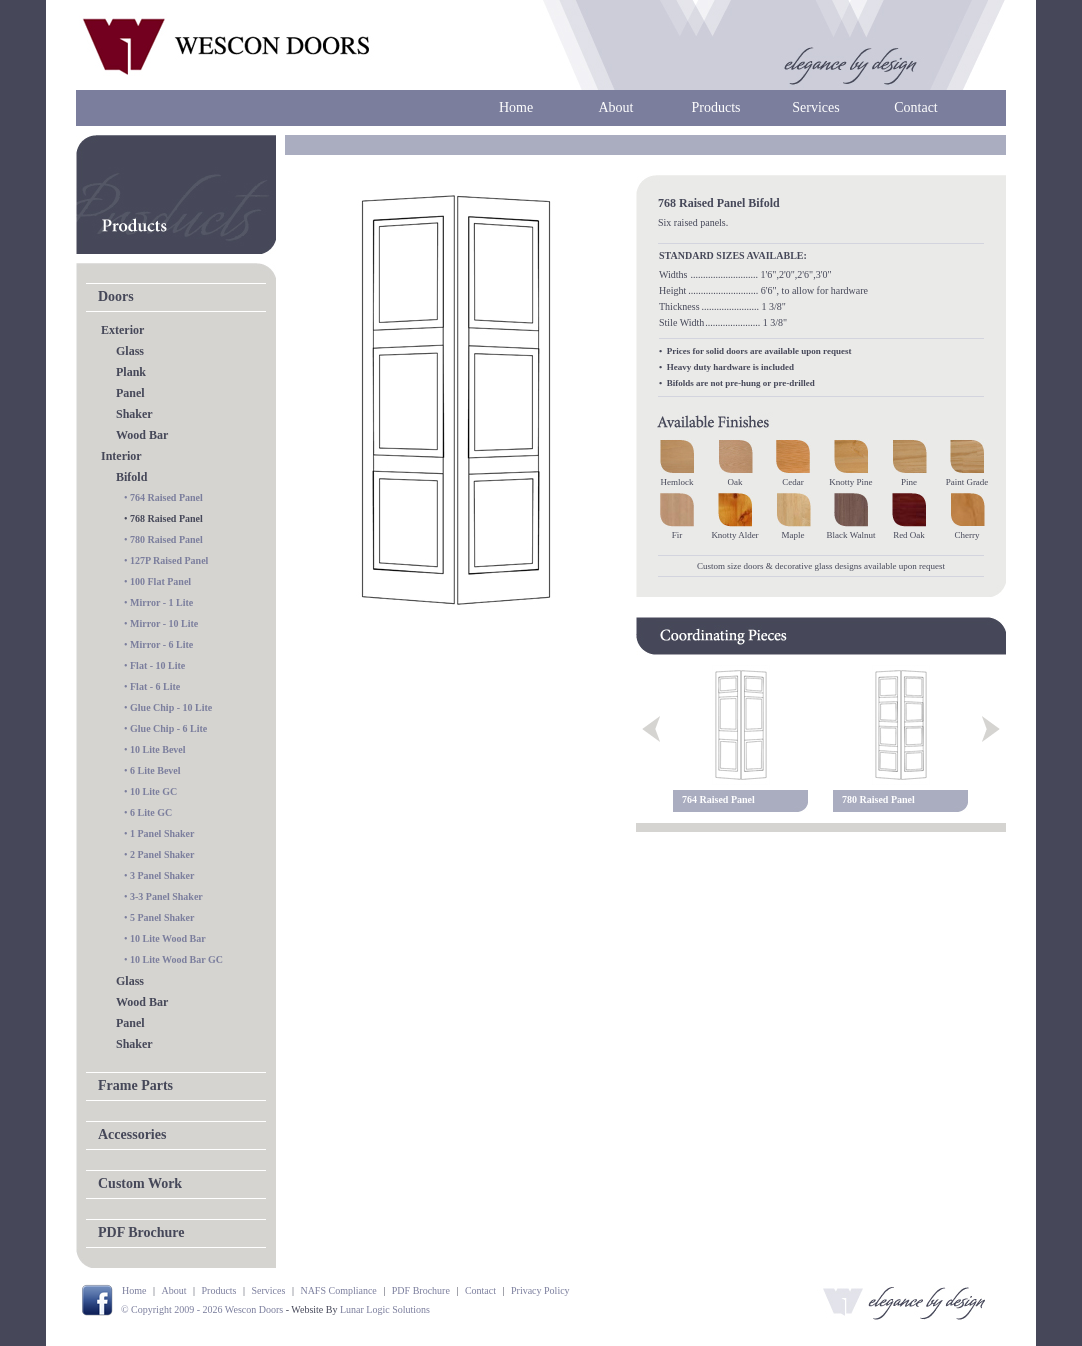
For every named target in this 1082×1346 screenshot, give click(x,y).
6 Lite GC (151, 812)
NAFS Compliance (338, 1290)
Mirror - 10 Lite (164, 623)
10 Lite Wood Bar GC (176, 959)
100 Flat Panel (160, 581)
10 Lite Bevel (158, 749)
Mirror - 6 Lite (161, 644)
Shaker (134, 414)
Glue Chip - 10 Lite (171, 707)
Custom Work (140, 1183)
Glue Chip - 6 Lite (168, 728)
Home (516, 107)
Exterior (122, 330)
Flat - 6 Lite (155, 686)
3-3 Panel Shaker (166, 896)
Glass (130, 351)
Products (716, 107)
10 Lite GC (153, 791)
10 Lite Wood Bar (168, 938)
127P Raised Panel (169, 560)
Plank (131, 372)
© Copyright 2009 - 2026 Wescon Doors (202, 1309)
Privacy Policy (540, 1290)
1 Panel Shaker (162, 833)
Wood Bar (142, 435)
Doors (116, 296)
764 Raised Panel (166, 497)
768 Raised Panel (166, 518)
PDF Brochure (141, 1232)
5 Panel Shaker (162, 917)
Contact (916, 107)
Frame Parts (135, 1085)
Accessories (132, 1134)
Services (815, 107)
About (616, 107)
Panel (130, 393)
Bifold (131, 477)
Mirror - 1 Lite (161, 602)
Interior (121, 456)
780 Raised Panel (166, 539)
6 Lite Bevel (155, 770)
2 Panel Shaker (162, 854)
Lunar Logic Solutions (385, 1309)
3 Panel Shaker (162, 875)
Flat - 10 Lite (157, 665)
